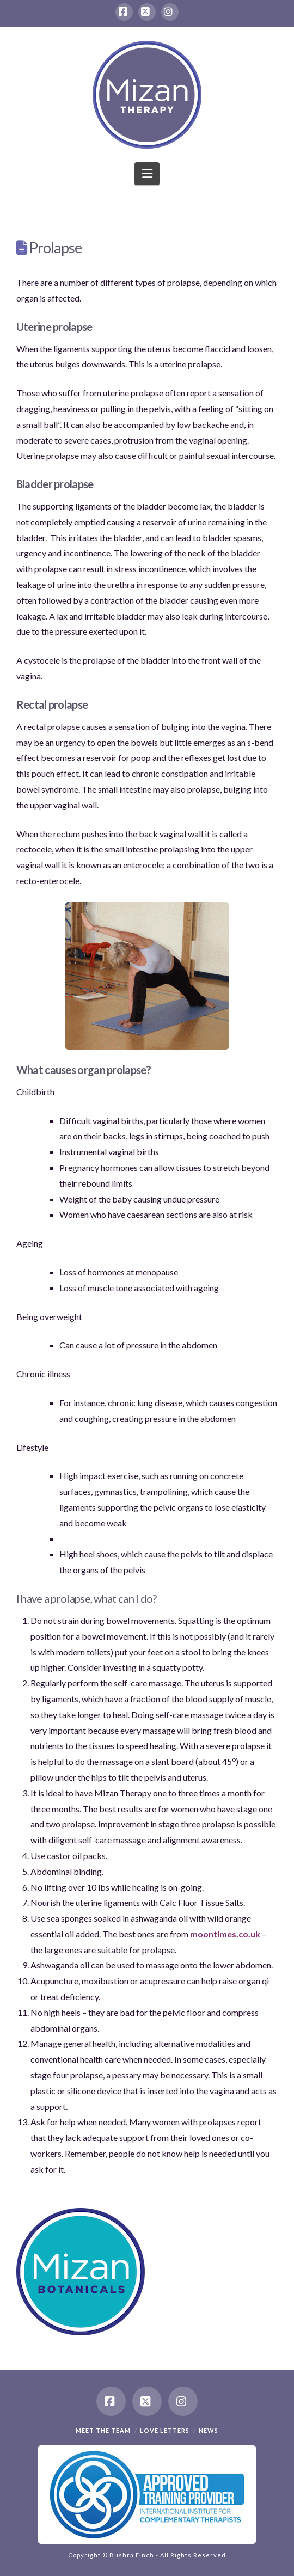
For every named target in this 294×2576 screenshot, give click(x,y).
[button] (147, 173)
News (208, 2430)
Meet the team (103, 2430)
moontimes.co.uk (225, 1934)
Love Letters (164, 2430)
